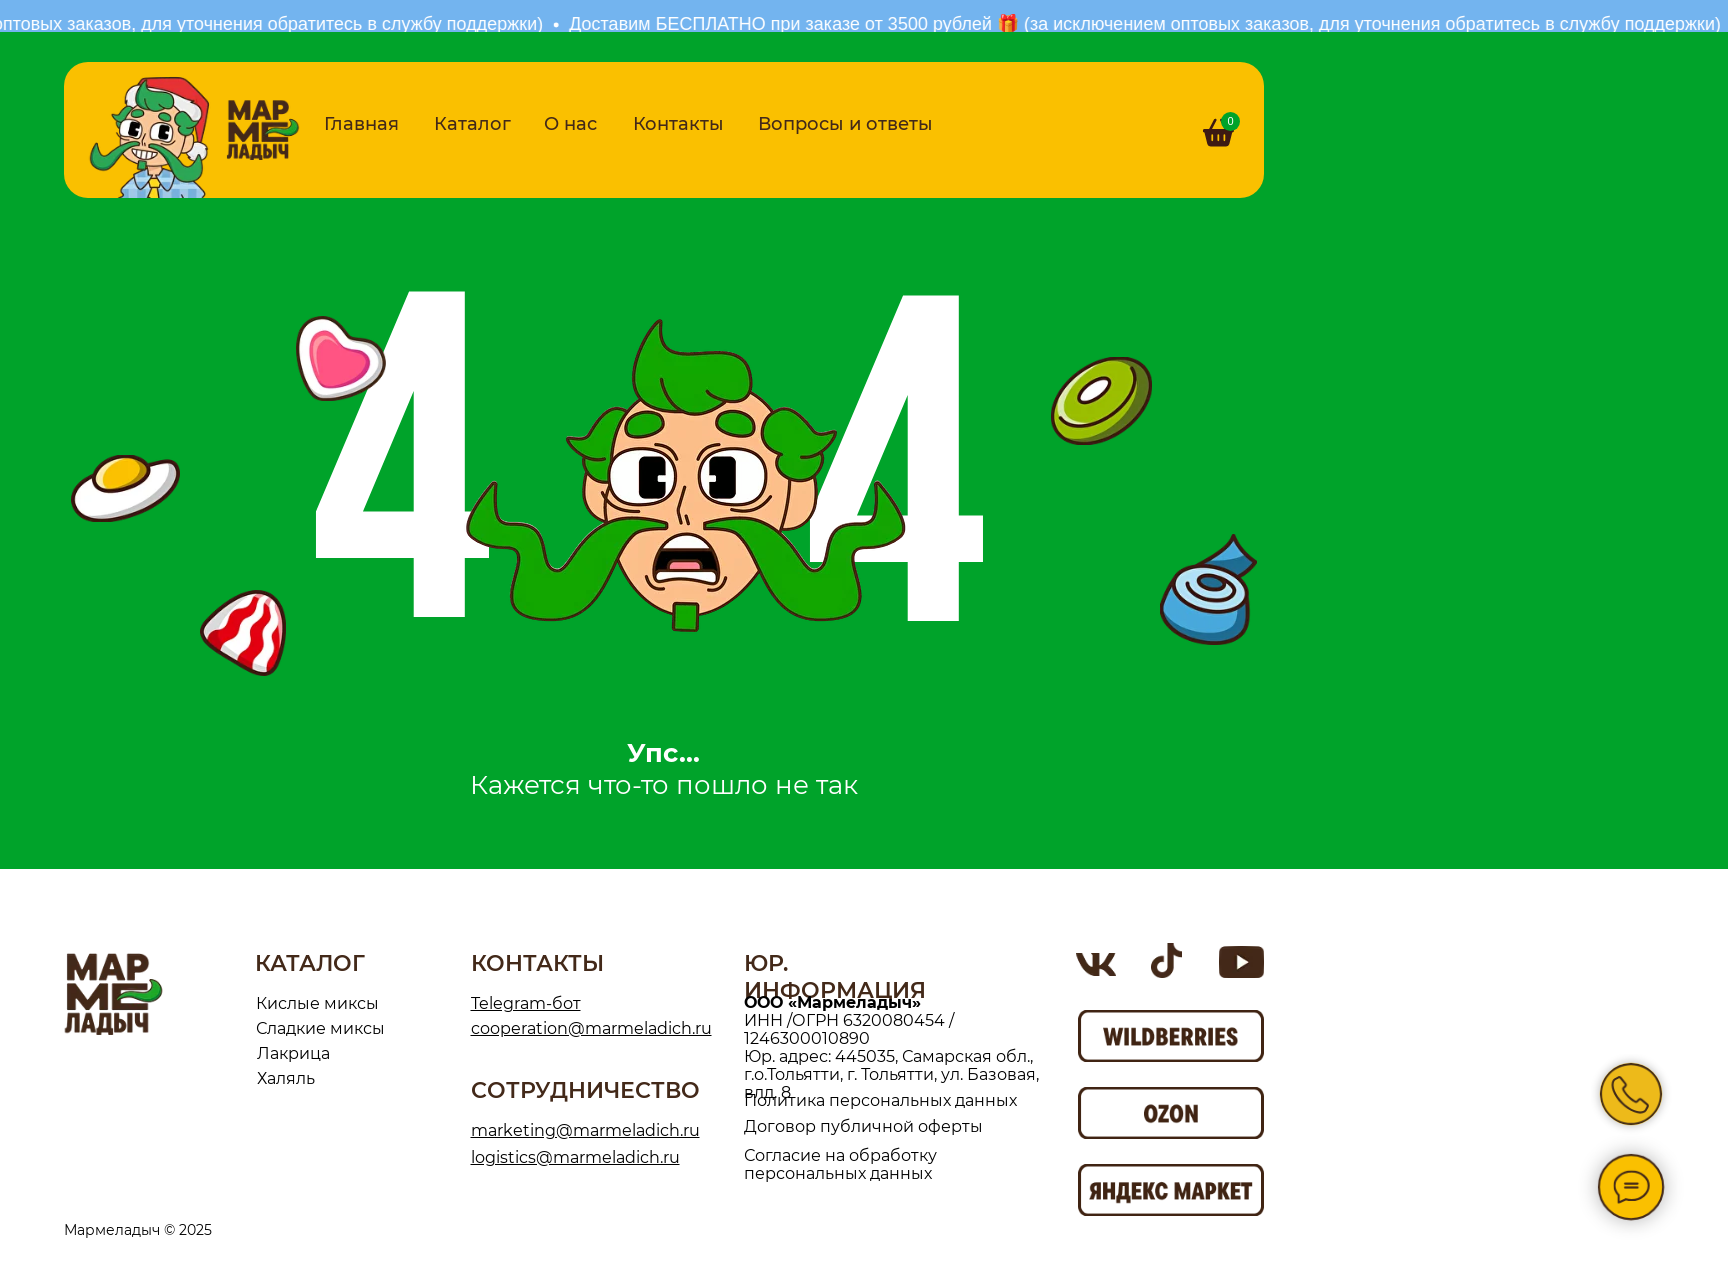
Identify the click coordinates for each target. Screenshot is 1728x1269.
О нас (570, 124)
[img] (263, 130)
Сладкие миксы (320, 1028)
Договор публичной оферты (863, 1126)
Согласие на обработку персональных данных (840, 1164)
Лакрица (293, 1053)
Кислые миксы (317, 1003)
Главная (361, 124)
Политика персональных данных (880, 1100)
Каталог (472, 124)
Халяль (286, 1078)
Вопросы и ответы (845, 124)
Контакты (678, 124)
